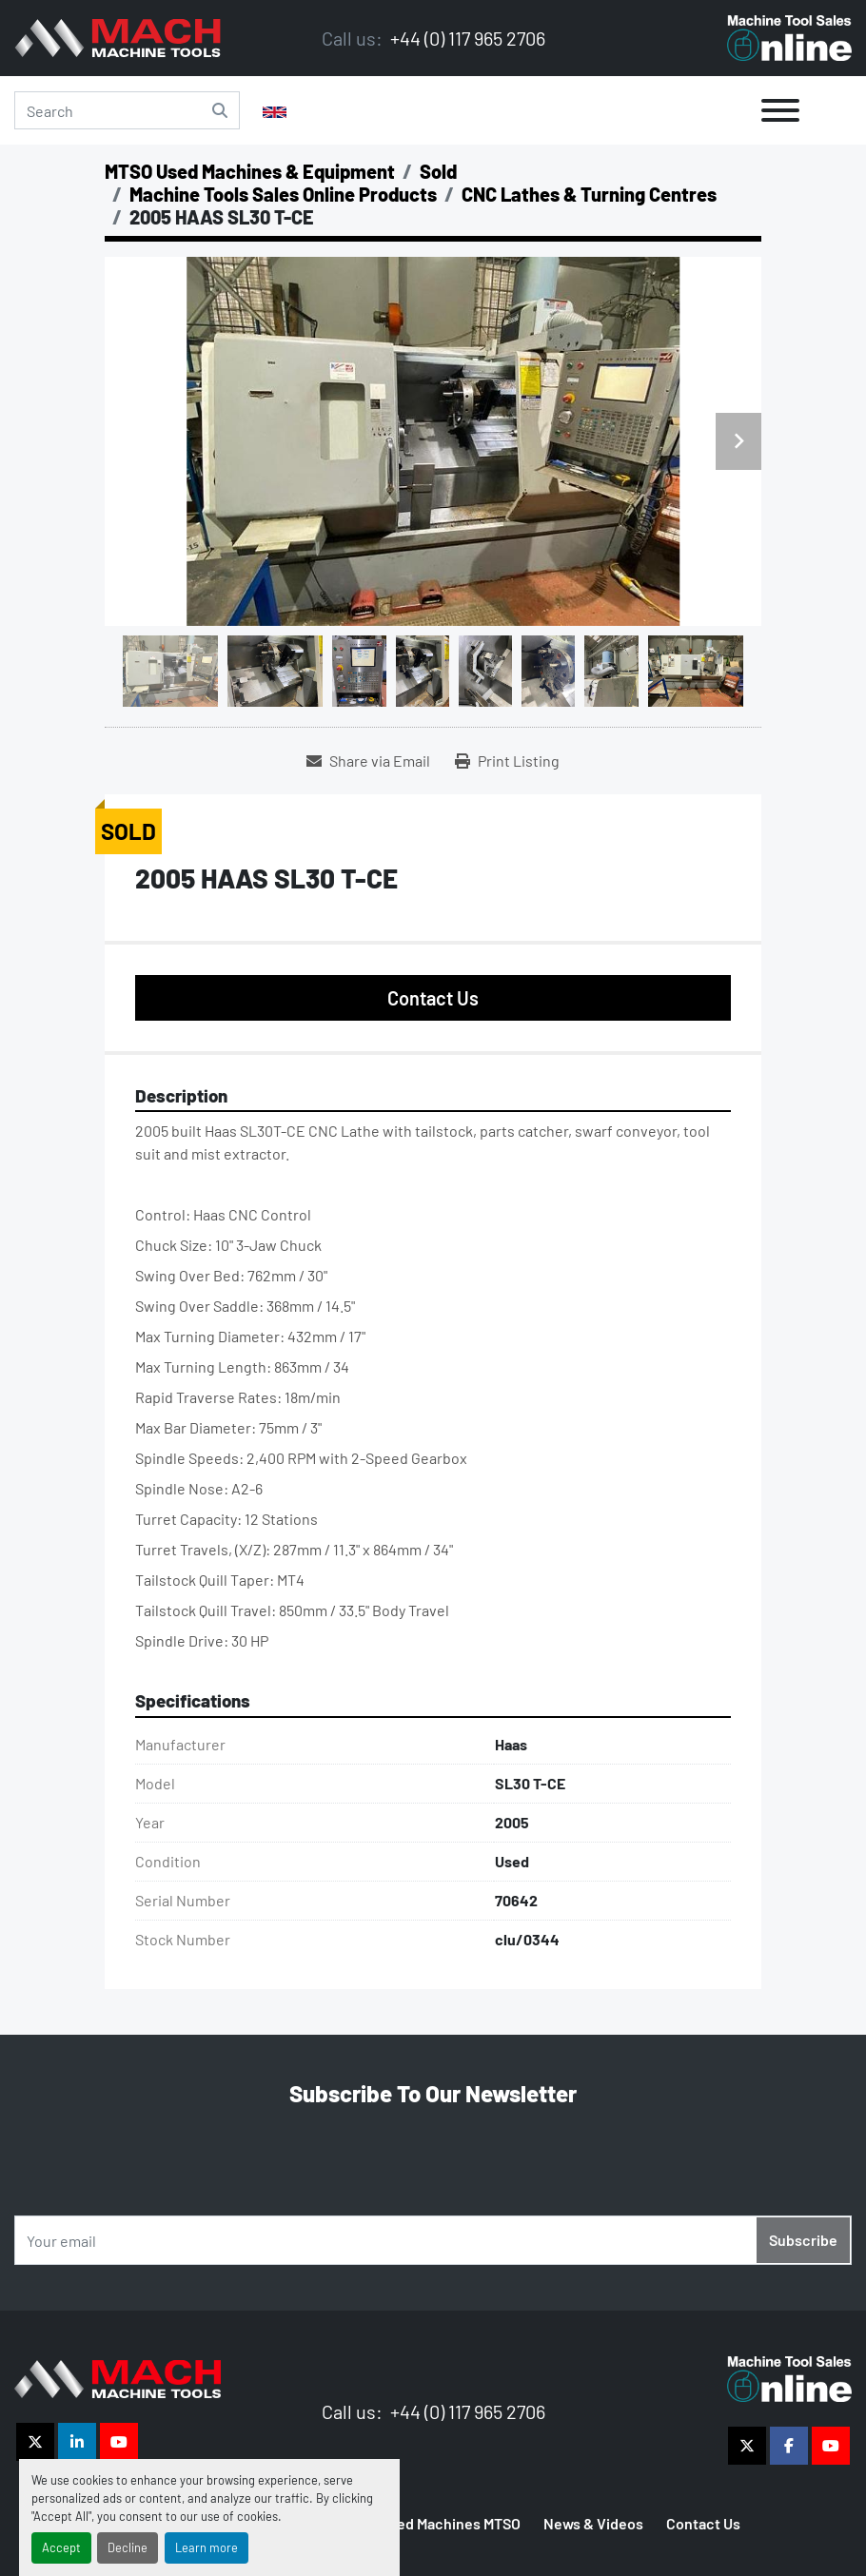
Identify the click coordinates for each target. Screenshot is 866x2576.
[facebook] (789, 2446)
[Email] (433, 2240)
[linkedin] (77, 2442)
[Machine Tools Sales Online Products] (283, 194)
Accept (61, 2547)
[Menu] (780, 110)
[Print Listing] (507, 761)
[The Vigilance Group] (117, 2377)
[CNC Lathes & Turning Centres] (589, 194)
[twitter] (35, 2442)
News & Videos (593, 2523)
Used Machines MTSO (450, 2523)
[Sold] (438, 171)
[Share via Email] (368, 761)
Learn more (206, 2547)
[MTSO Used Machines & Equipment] (250, 171)
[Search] (127, 110)
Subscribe (803, 2240)
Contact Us (433, 997)
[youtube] (119, 2442)
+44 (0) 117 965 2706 (465, 38)
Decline (128, 2547)
